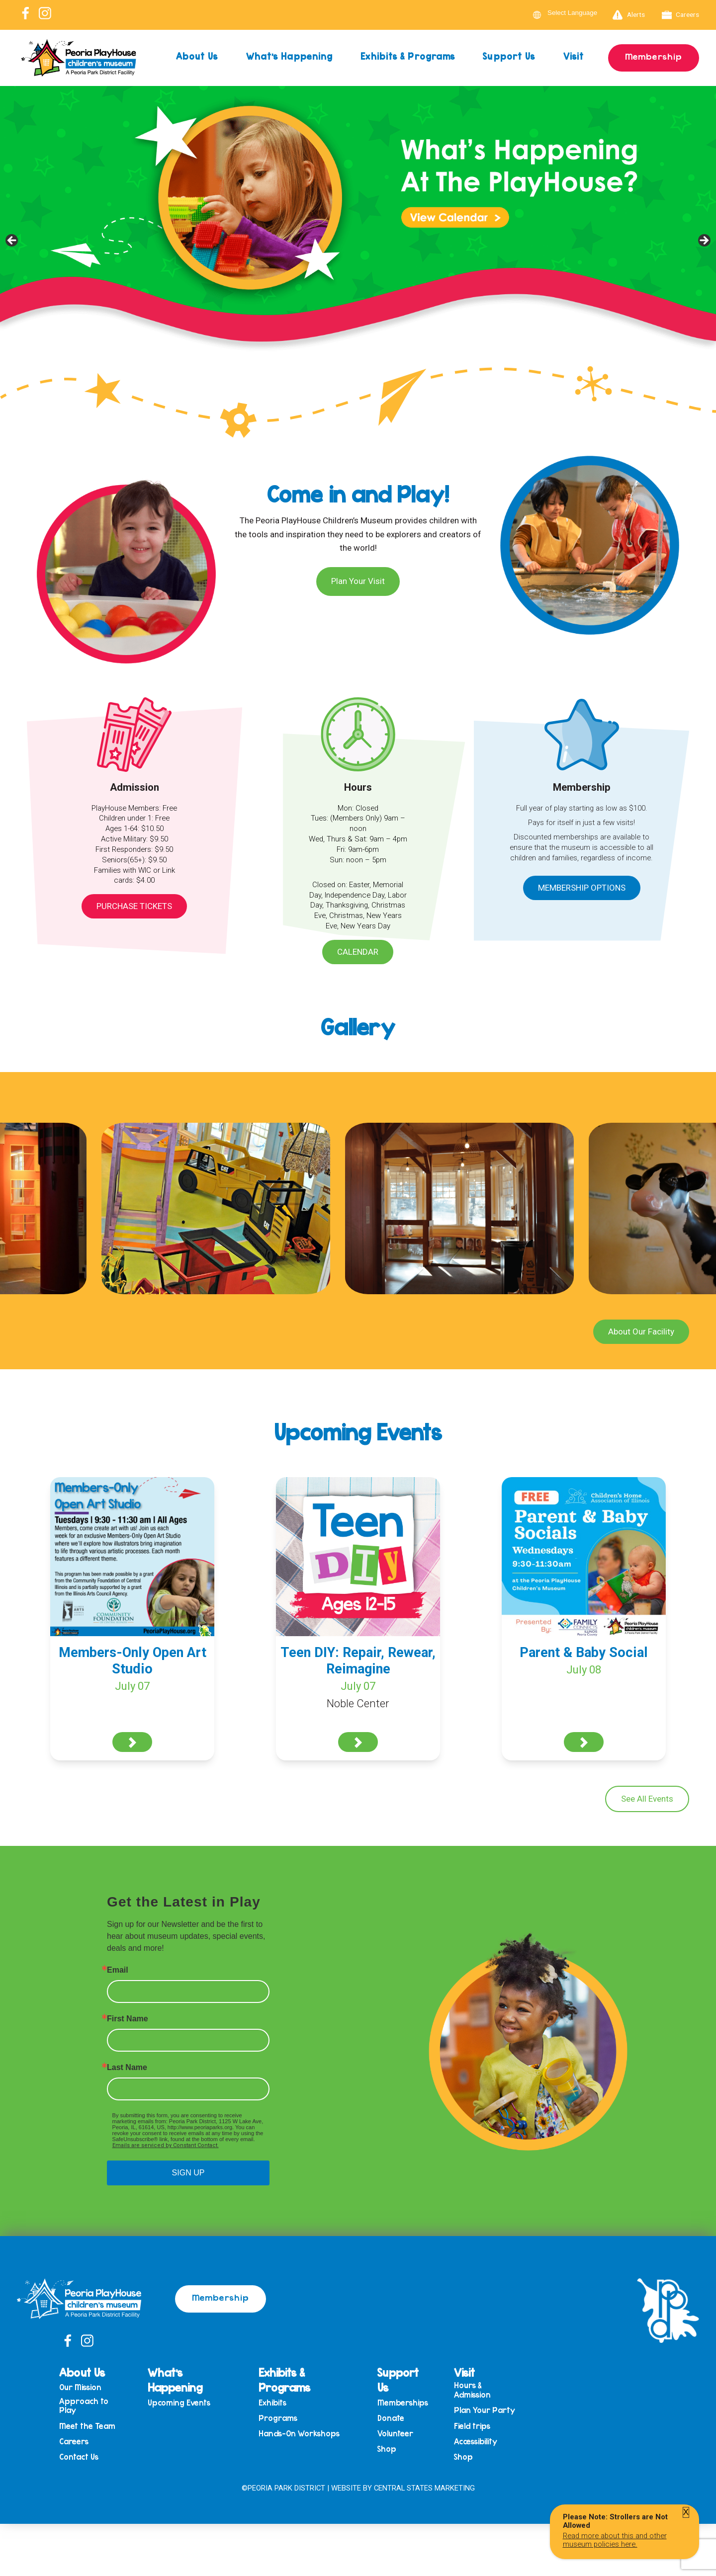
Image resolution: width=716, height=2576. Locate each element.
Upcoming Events (179, 2403)
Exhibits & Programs (407, 56)
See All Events (647, 1799)
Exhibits (272, 2403)
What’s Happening (289, 56)
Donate (390, 2418)
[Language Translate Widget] (578, 12)
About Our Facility (641, 1331)
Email (117, 1970)
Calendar (357, 952)
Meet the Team (87, 2426)
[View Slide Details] (358, 244)
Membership (653, 56)
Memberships (402, 2403)
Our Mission (80, 2387)
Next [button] (703, 241)
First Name (127, 2019)
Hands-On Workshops (299, 2433)
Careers (681, 15)
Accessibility (475, 2441)
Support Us (509, 56)
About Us (197, 56)
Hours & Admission (472, 2390)
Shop (386, 2449)
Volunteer (395, 2433)
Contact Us (78, 2457)
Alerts (629, 15)
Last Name (127, 2068)
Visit (573, 56)
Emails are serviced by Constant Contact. (165, 2145)
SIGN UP (188, 2172)
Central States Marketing (424, 2488)
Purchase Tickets (134, 906)
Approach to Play (83, 2406)
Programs (278, 2418)
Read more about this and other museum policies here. (615, 2539)
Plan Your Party (484, 2410)
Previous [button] (12, 241)
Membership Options (582, 888)
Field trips (472, 2426)
